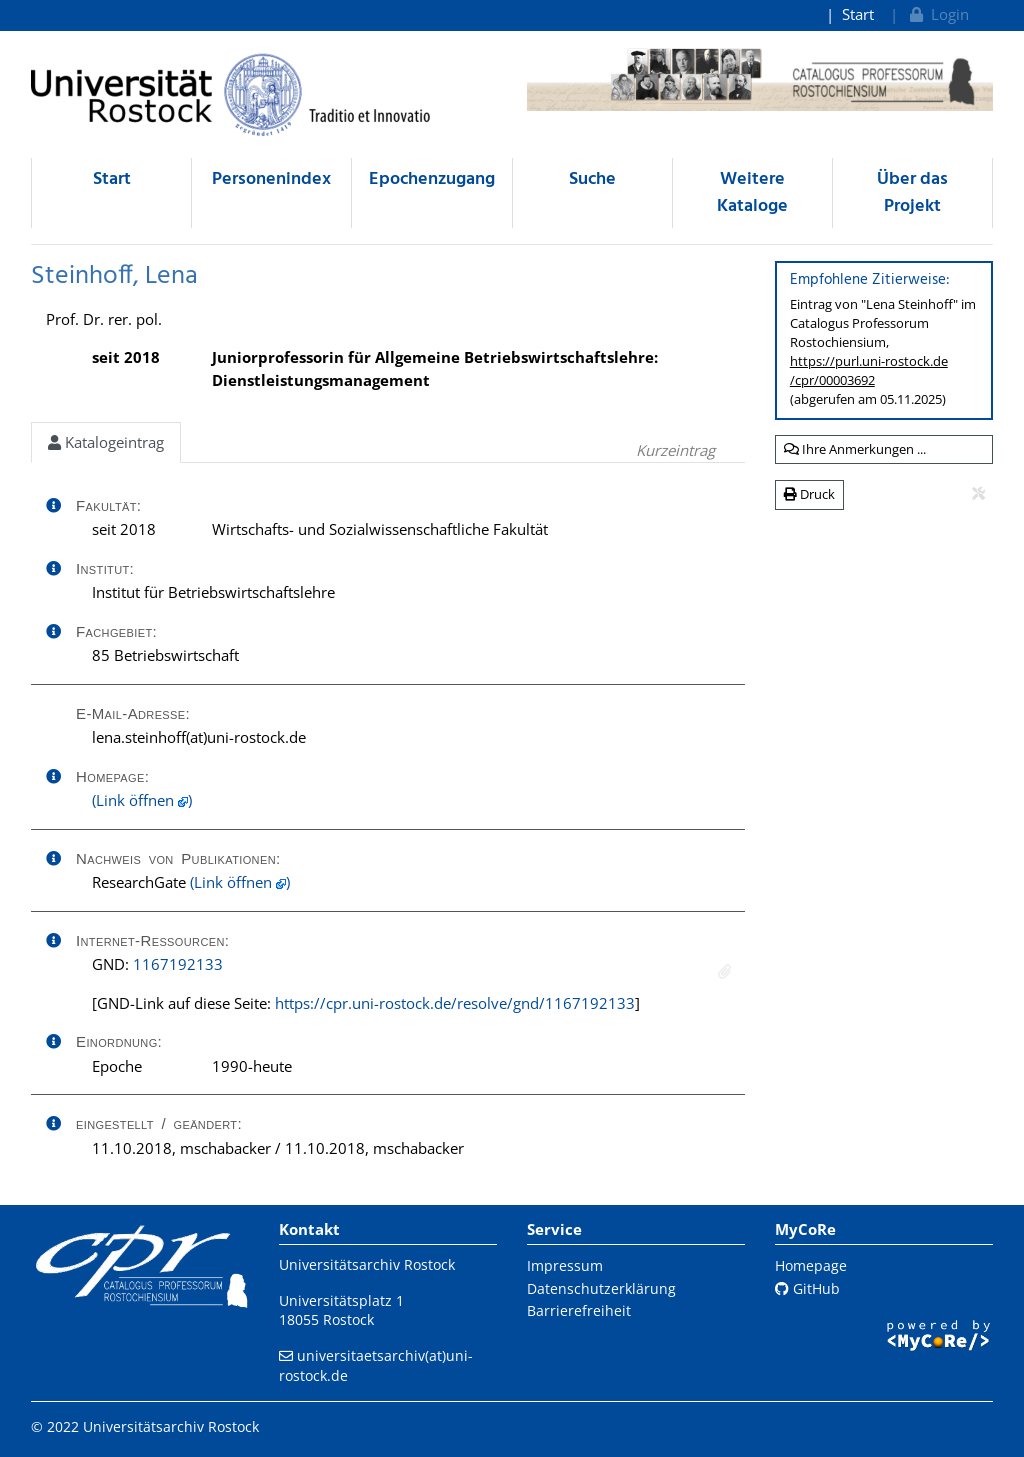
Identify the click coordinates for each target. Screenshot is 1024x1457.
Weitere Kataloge (752, 193)
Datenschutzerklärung (601, 1288)
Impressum (565, 1265)
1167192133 (178, 964)
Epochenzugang (432, 179)
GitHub (807, 1288)
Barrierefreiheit (579, 1310)
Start (858, 14)
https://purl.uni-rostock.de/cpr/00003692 (869, 370)
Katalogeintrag (106, 442)
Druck (809, 494)
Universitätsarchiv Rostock (367, 1264)
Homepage (811, 1265)
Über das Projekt (912, 193)
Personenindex (271, 179)
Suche (592, 179)
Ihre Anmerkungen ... (855, 449)
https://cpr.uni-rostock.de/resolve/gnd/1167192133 (455, 1003)
